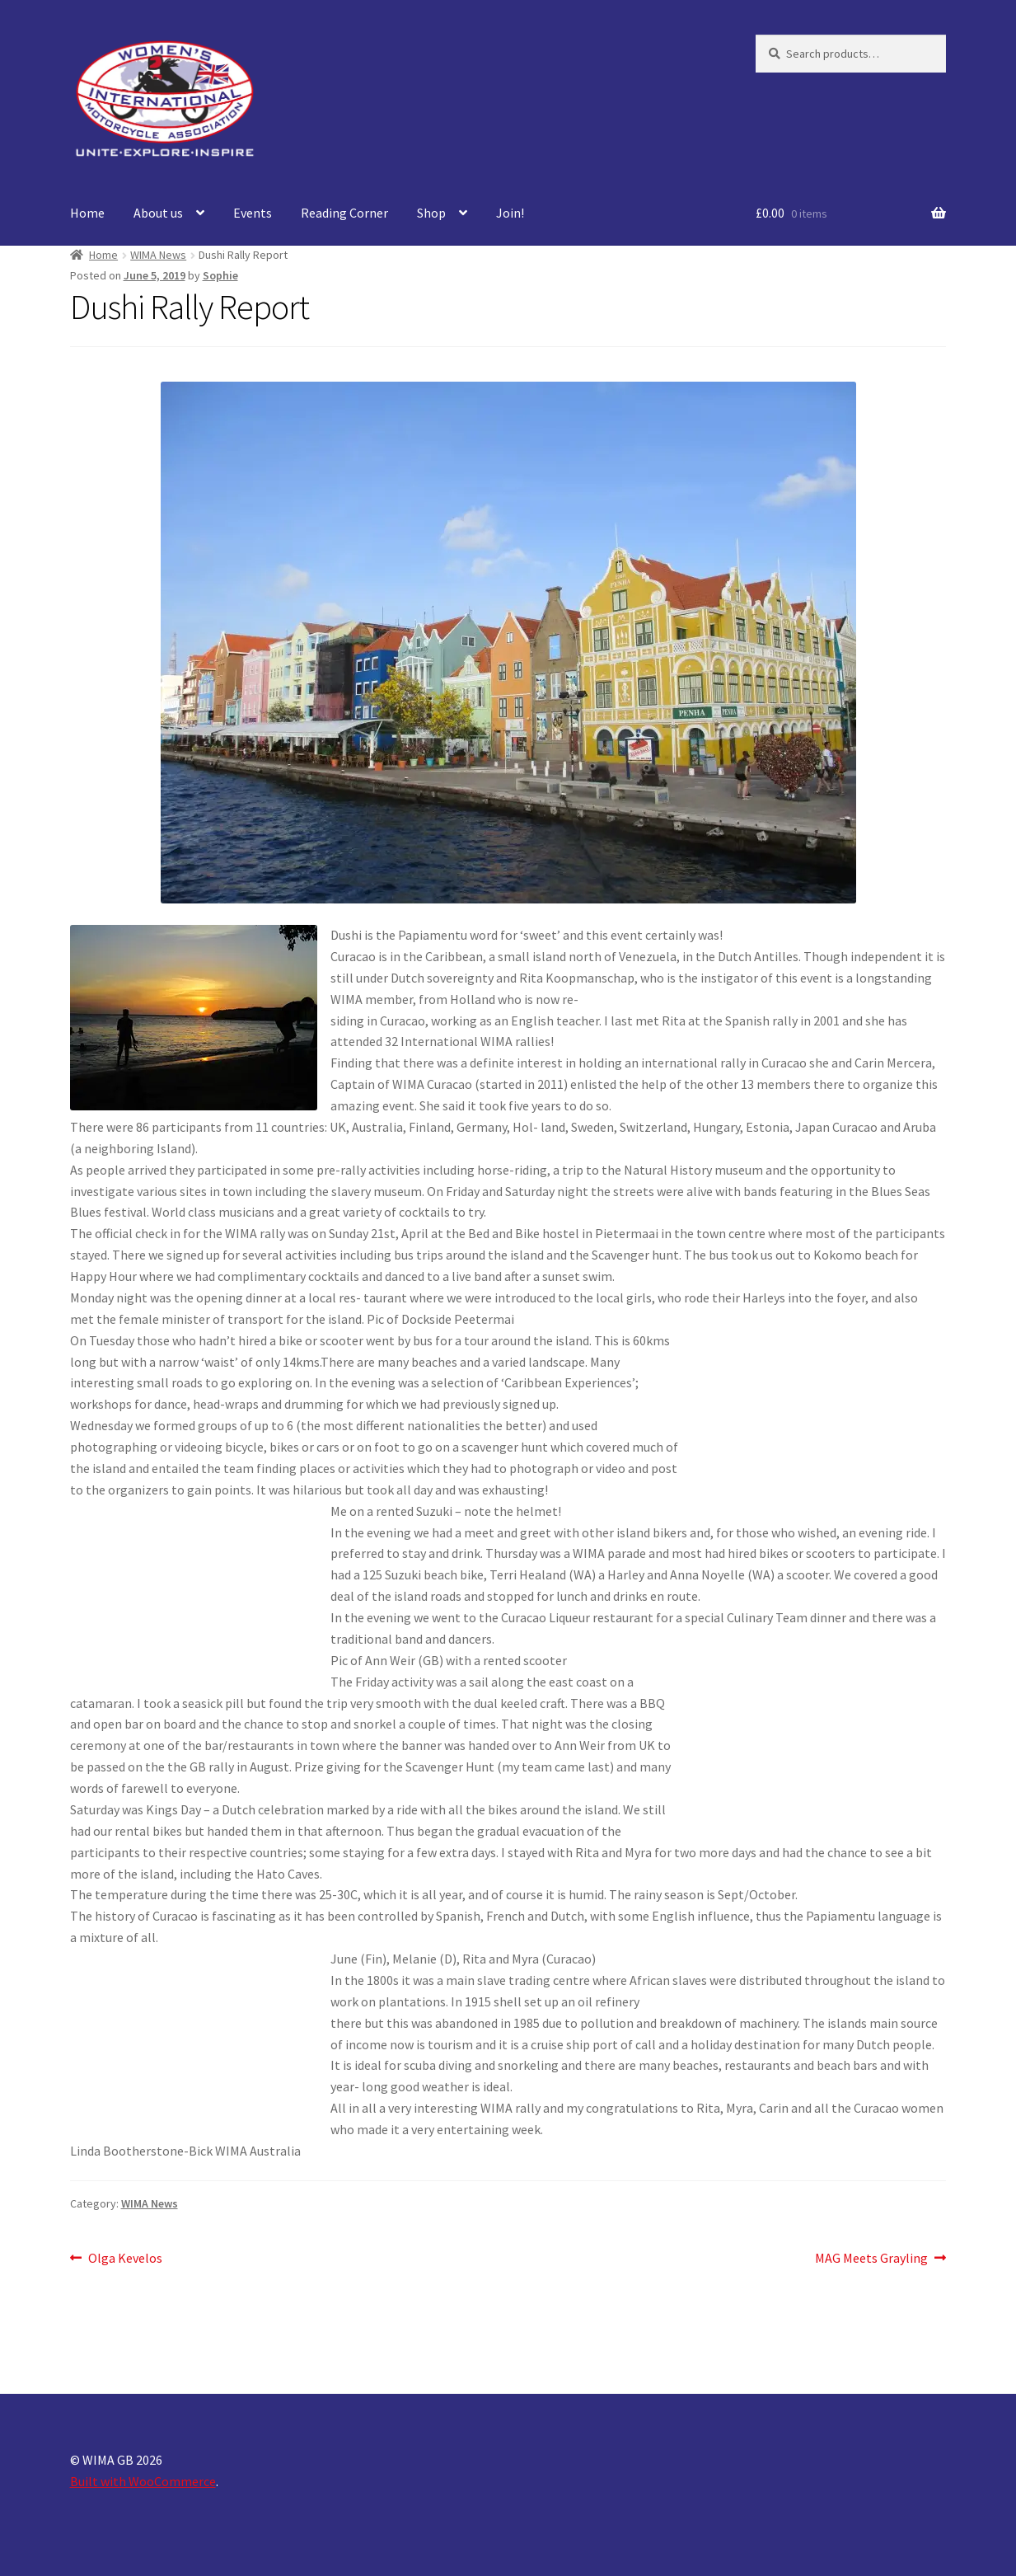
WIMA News (158, 254)
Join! (510, 212)
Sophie (220, 275)
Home (87, 212)
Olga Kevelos (124, 2258)
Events (252, 212)
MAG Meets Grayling (871, 2258)
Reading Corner (344, 212)
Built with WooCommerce (143, 2481)
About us (158, 212)
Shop (431, 212)
